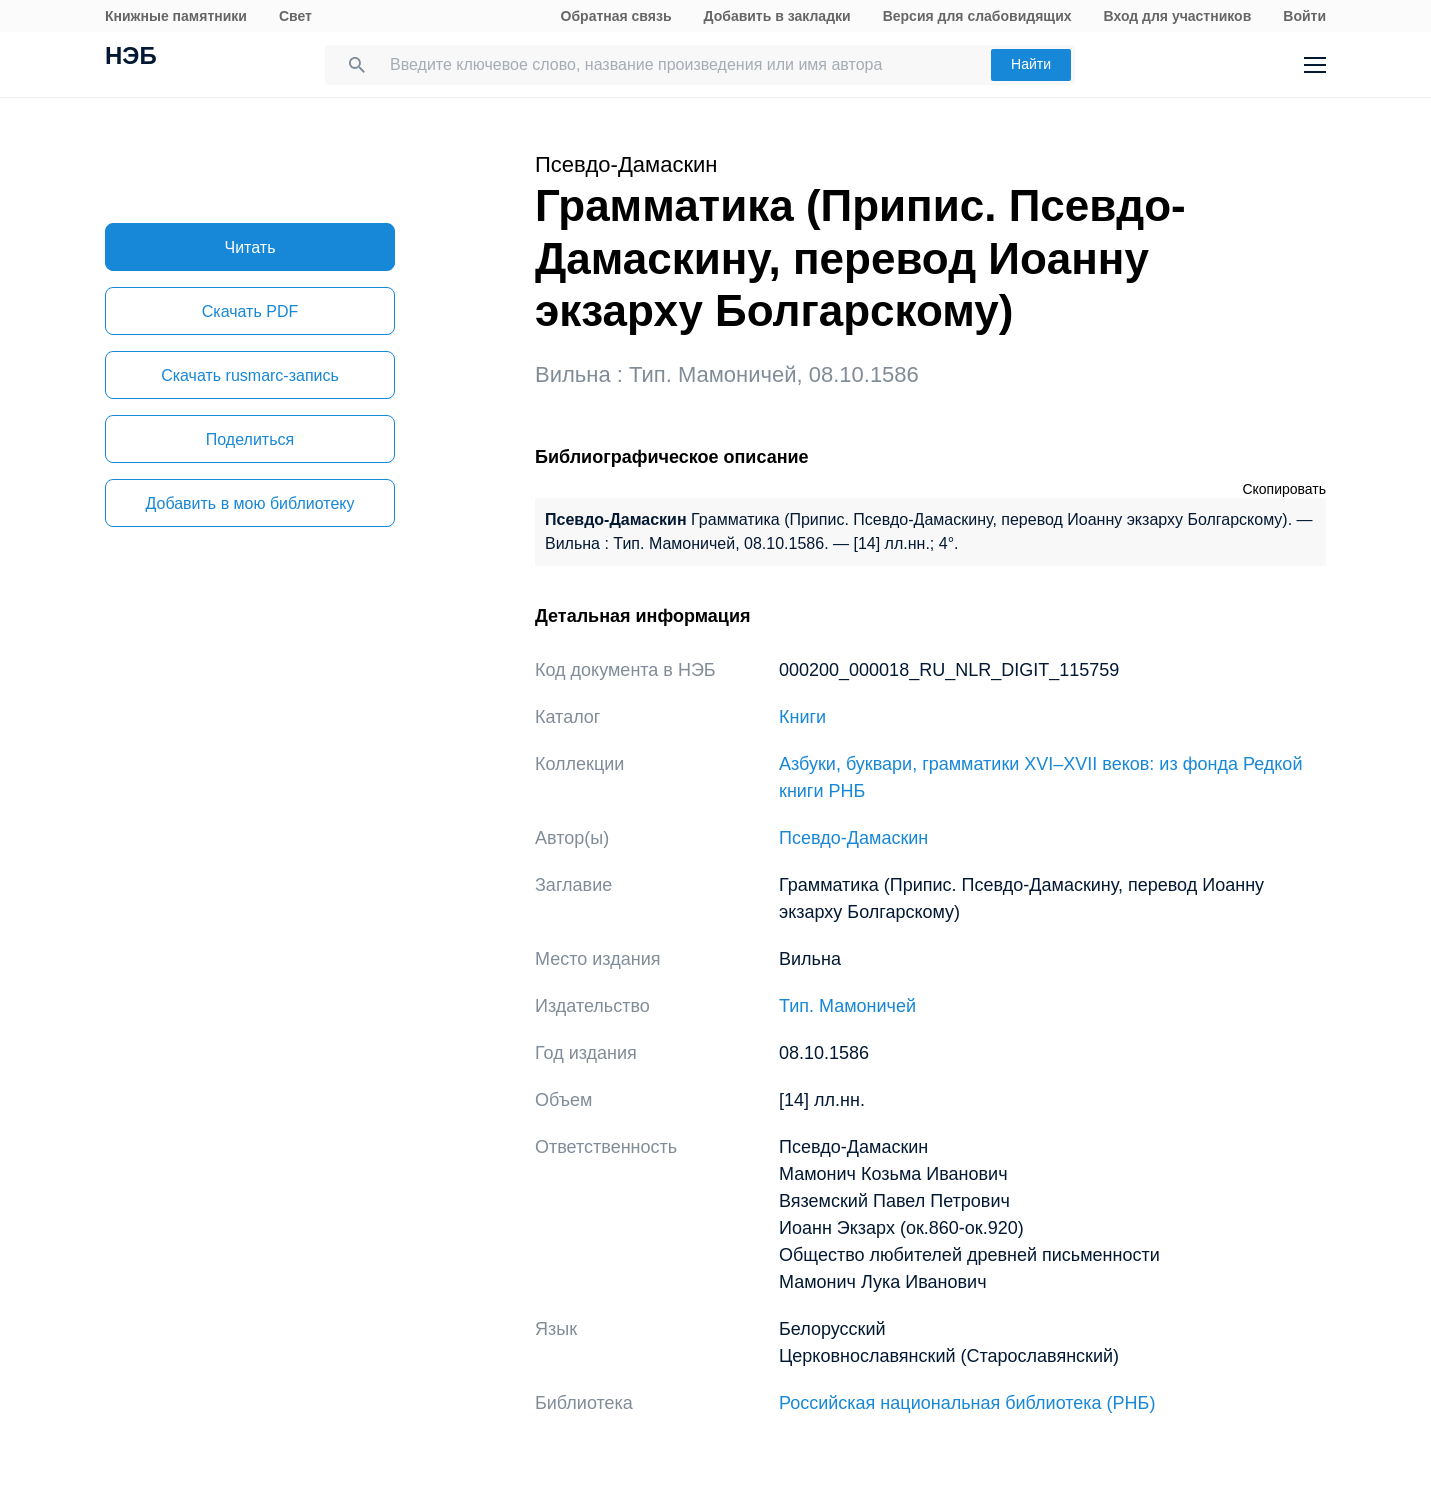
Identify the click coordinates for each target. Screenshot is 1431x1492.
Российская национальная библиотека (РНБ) (967, 1403)
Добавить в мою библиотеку (249, 503)
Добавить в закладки (777, 16)
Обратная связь (616, 16)
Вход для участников (1178, 16)
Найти (1031, 64)
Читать (250, 247)
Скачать (250, 311)
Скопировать (1284, 489)
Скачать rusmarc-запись (250, 375)
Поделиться (250, 439)
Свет (295, 16)
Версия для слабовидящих (977, 16)
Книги (802, 717)
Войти (1304, 16)
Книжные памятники (176, 16)
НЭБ (131, 58)
